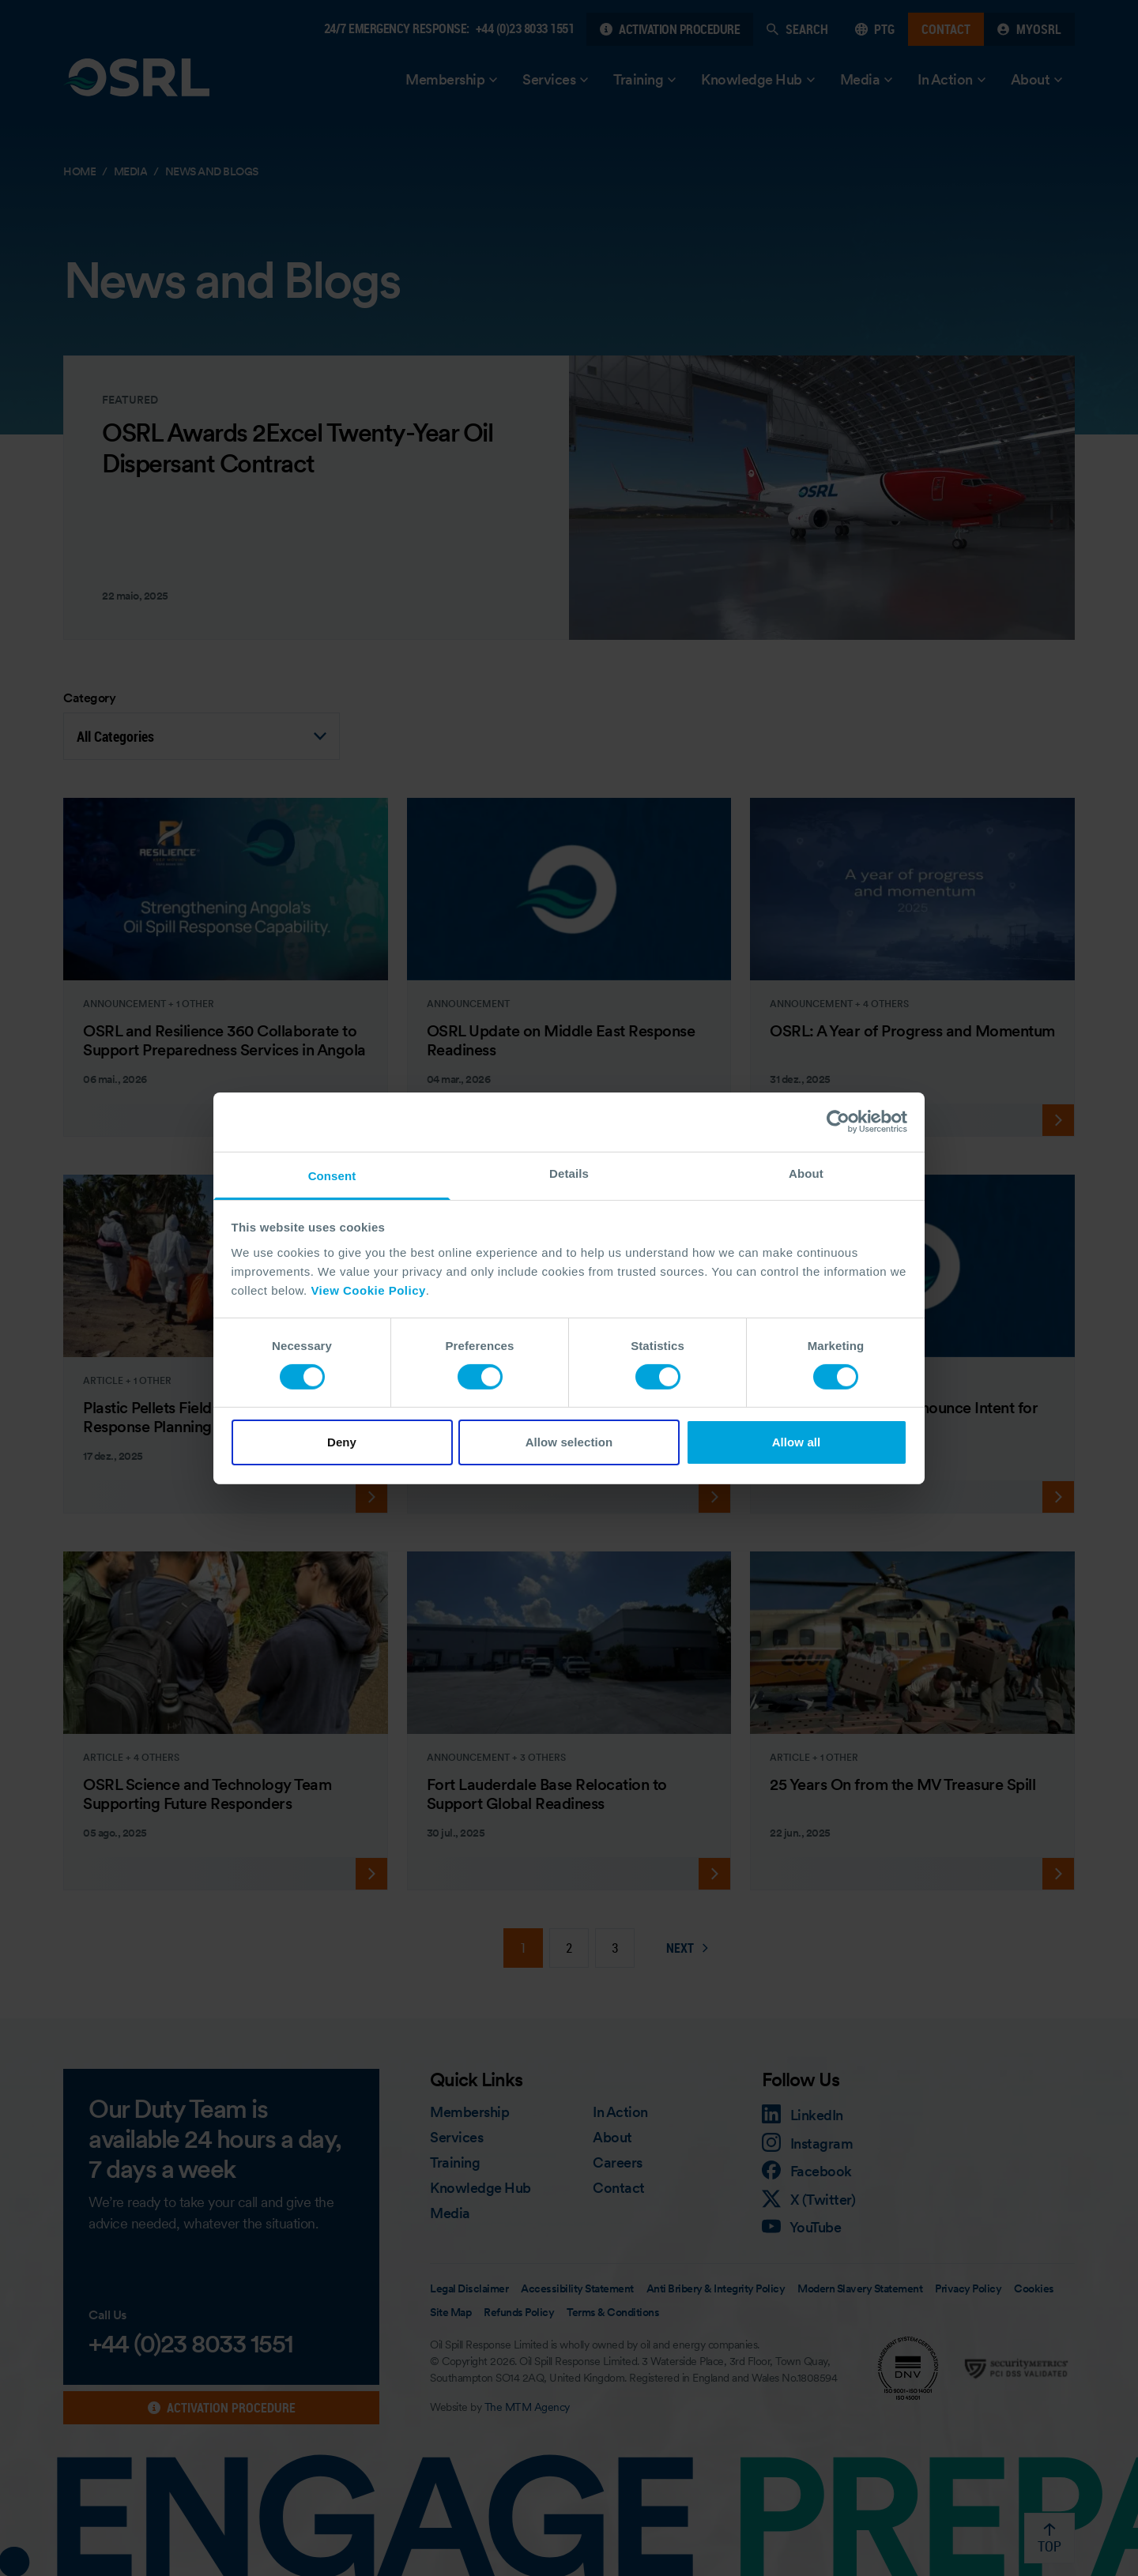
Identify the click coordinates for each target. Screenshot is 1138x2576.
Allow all (796, 1442)
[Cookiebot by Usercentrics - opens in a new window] (838, 1122)
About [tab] (806, 1172)
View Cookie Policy (368, 1289)
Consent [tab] (332, 1175)
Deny (341, 1442)
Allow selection (569, 1442)
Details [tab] (569, 1172)
